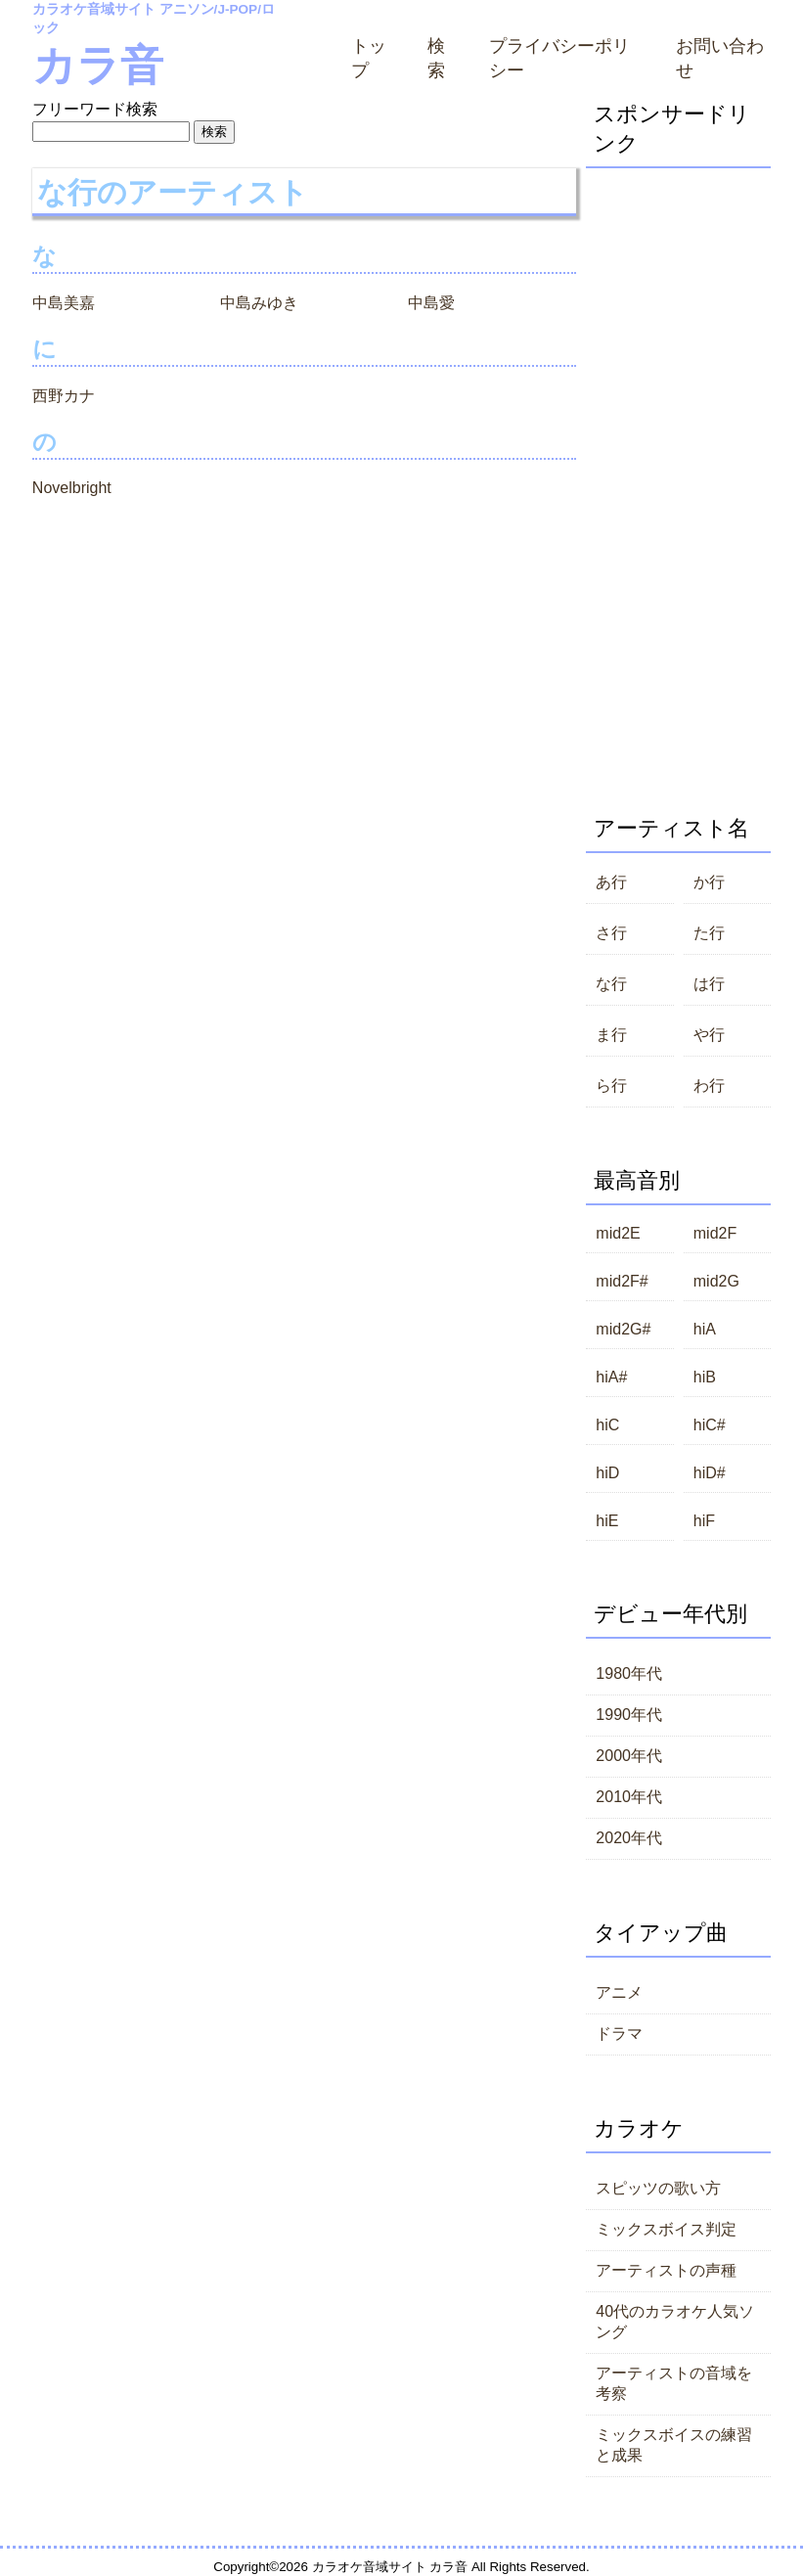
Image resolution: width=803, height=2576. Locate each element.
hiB (704, 1377)
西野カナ (63, 395)
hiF (704, 1521)
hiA (704, 1329)
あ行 (611, 882)
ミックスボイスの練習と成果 (674, 2444)
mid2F (714, 1233)
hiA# (611, 1377)
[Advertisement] (678, 461)
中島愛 (431, 302)
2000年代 (629, 1755)
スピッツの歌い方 (658, 2188)
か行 (709, 882)
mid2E (618, 1233)
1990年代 (629, 1714)
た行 (709, 933)
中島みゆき (259, 302)
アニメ (619, 1992)
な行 (611, 983)
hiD (607, 1473)
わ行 (709, 1085)
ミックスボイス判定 (666, 2229)
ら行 (611, 1085)
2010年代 (629, 1796)
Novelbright (72, 487)
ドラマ (619, 2033)
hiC (607, 1425)
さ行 (611, 933)
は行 (709, 983)
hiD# (709, 1473)
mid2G (716, 1281)
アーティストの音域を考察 (674, 2383)
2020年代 (629, 1838)
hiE (607, 1521)
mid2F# (621, 1281)
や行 (709, 1034)
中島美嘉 (63, 302)
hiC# (709, 1425)
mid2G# (623, 1329)
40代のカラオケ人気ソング (675, 2321)
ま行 (611, 1034)
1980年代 (629, 1673)
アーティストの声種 (666, 2270)
